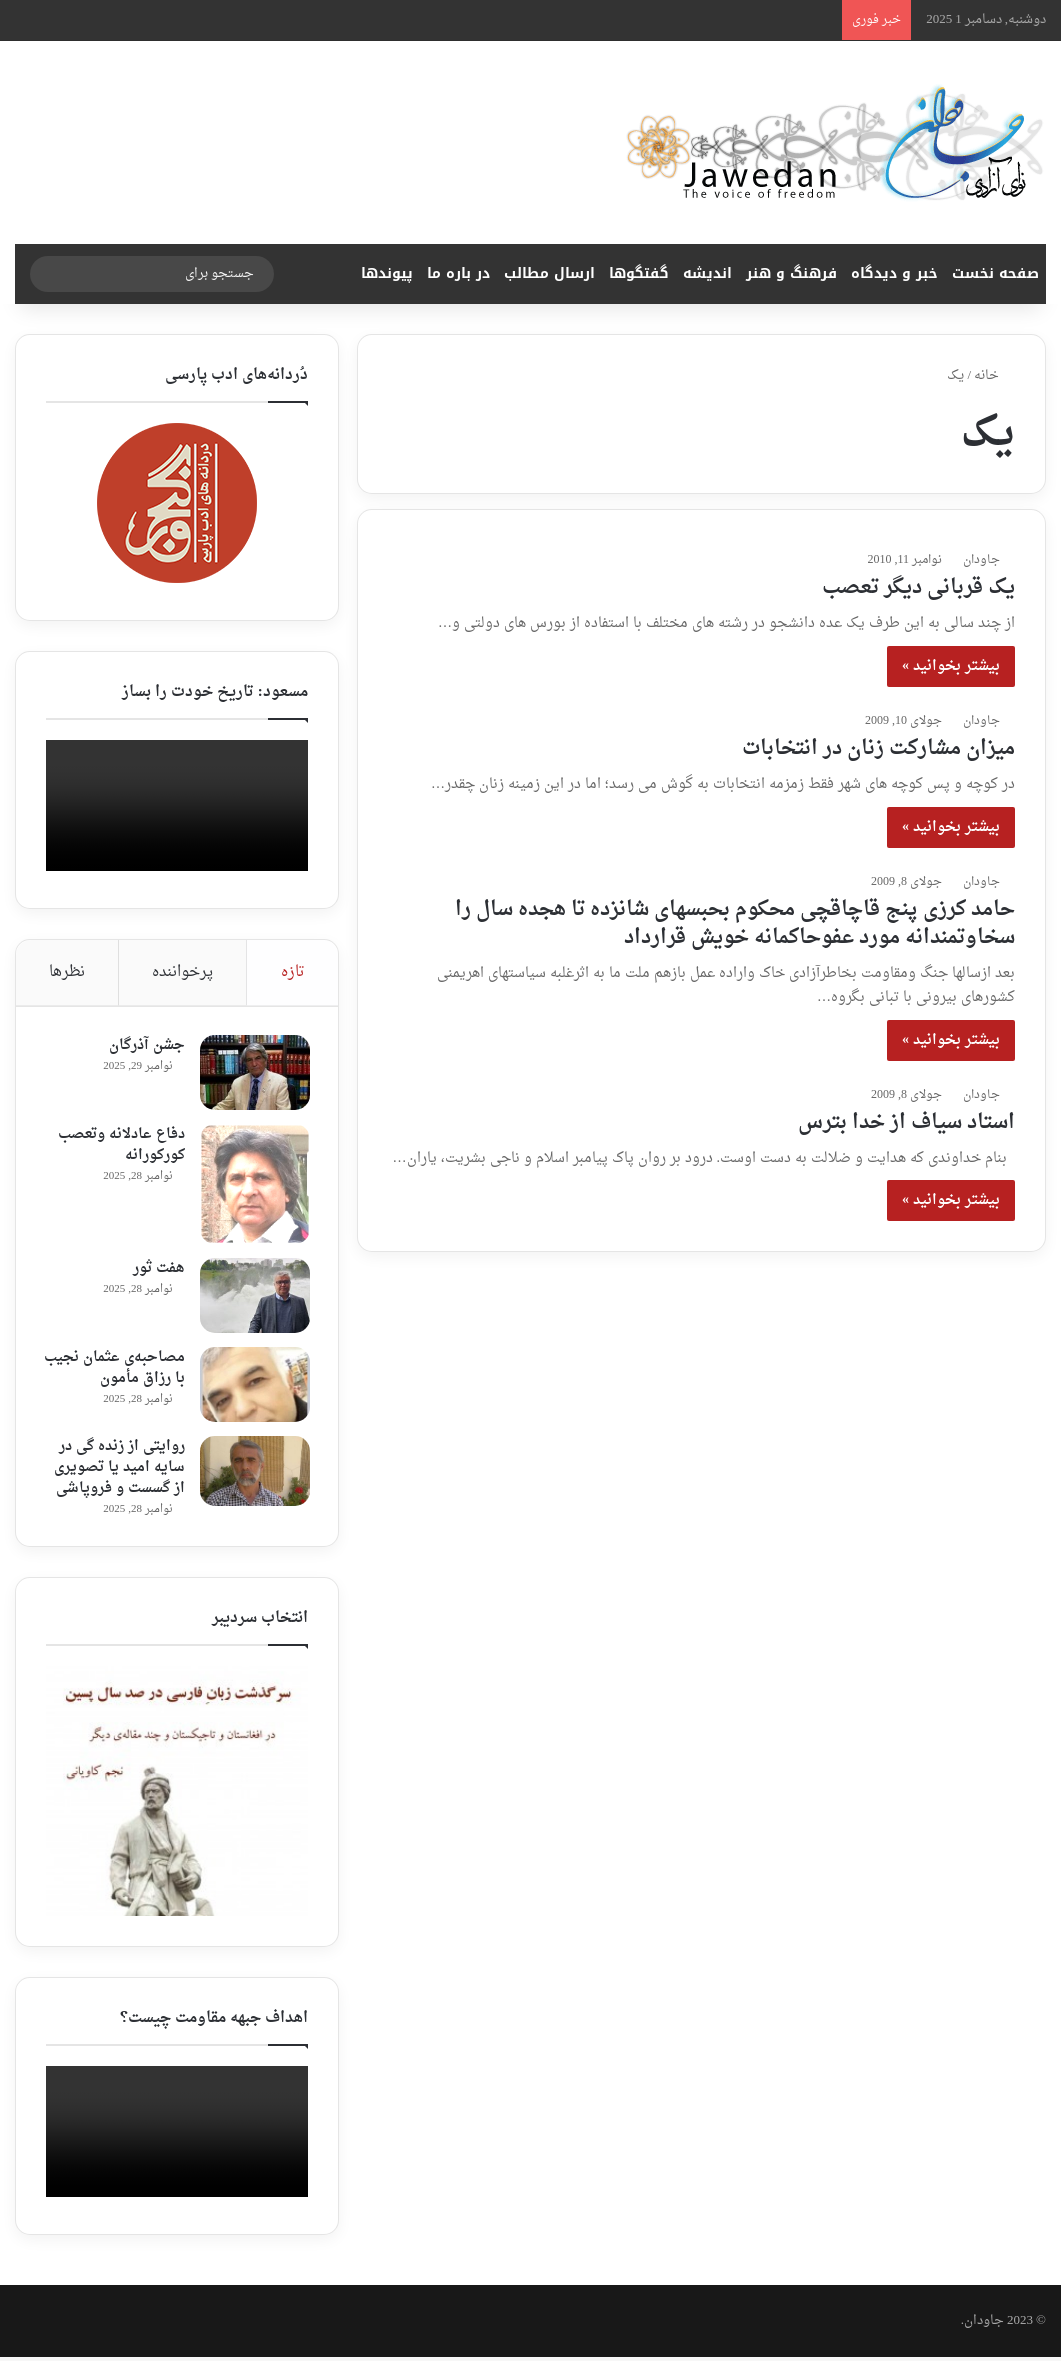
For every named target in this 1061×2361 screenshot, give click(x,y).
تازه (293, 972)
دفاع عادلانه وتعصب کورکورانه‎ (119, 1147)
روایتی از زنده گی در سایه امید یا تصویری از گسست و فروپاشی (117, 1469)
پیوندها (387, 273)
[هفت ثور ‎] (253, 1297)
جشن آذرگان (145, 1047)
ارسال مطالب (549, 273)
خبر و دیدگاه (894, 273)
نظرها (67, 972)
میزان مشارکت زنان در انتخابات (878, 749)
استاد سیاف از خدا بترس (906, 1123)
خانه (994, 375)
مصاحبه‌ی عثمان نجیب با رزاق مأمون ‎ (119, 1370)
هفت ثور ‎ (155, 1270)
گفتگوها (639, 273)
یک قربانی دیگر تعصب (918, 588)
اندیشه (707, 273)
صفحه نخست (995, 273)
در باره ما (458, 273)
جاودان (981, 560)
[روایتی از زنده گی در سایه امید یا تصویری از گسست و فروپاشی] (253, 1473)
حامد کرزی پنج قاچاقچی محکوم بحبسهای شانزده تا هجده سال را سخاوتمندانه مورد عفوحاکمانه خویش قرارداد (735, 924)
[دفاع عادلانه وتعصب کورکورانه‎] (253, 1186)
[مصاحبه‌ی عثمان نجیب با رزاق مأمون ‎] (253, 1386)
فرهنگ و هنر (791, 273)
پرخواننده (182, 972)
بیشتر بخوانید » (951, 666)
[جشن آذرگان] (253, 1074)
